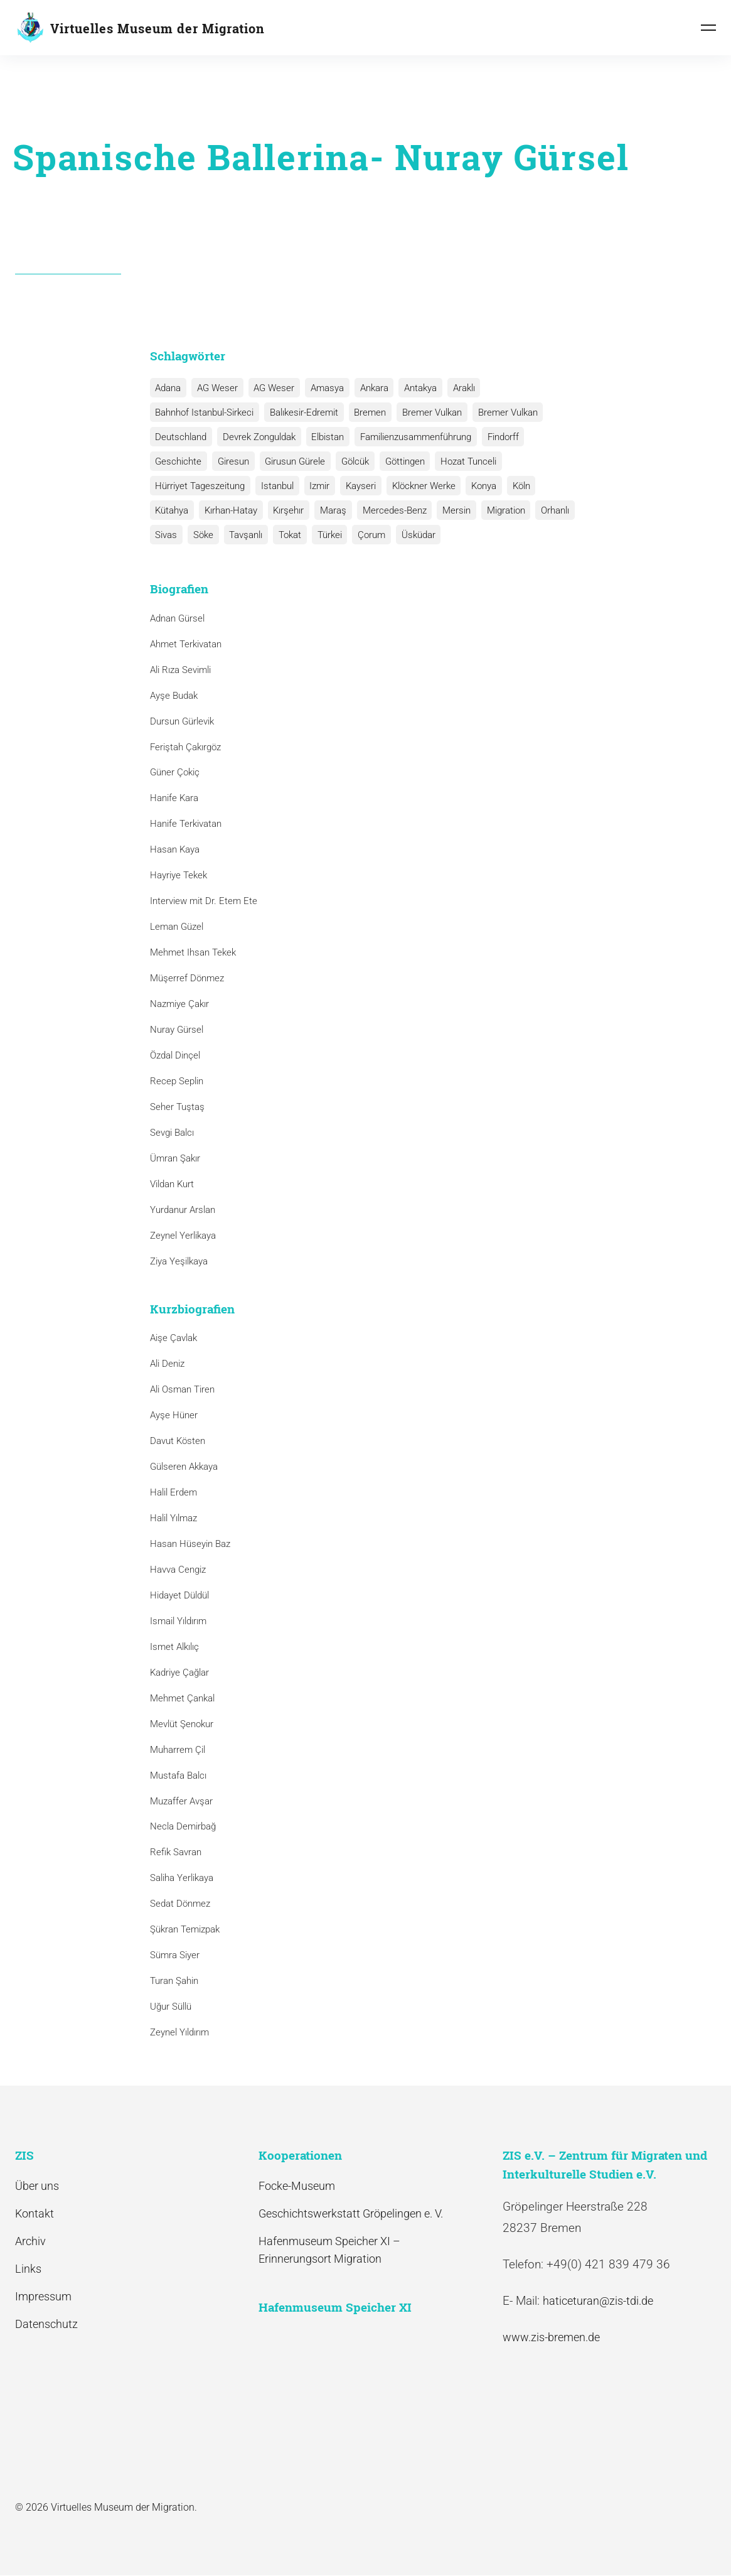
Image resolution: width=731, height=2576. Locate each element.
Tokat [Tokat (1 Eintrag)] (286, 535)
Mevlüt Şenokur (181, 1724)
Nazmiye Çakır (179, 1004)
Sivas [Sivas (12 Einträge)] (166, 535)
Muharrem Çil (177, 1749)
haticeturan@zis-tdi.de (598, 2300)
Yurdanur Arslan (182, 1209)
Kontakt (34, 2213)
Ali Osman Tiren (182, 1389)
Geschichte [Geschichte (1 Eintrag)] (178, 461)
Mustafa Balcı (178, 1775)
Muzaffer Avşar (181, 1801)
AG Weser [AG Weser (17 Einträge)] (216, 388)
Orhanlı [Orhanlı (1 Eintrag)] (548, 510)
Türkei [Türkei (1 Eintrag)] (325, 535)
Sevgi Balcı (172, 1132)
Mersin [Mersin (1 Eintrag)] (451, 510)
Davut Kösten (177, 1441)
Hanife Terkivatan (185, 823)
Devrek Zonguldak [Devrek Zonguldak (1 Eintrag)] (257, 437)
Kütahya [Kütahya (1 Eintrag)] (171, 510)
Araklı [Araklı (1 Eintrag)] (458, 388)
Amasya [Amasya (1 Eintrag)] (324, 388)
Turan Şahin (174, 1980)
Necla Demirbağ (183, 1827)
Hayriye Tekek (178, 875)
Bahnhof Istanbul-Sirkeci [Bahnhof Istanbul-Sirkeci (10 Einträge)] (204, 412)
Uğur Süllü (170, 2006)
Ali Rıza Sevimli (180, 670)
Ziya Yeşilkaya (179, 1261)
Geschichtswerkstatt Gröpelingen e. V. (351, 2213)
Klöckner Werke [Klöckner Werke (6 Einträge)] (419, 486)
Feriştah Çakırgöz (185, 747)
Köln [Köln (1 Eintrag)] (515, 486)
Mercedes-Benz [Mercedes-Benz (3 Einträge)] (390, 510)
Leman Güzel (176, 926)
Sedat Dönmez (180, 1903)
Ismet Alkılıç (177, 1646)
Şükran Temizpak (185, 1929)
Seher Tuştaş (177, 1107)
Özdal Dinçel (175, 1055)
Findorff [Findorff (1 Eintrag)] (499, 437)
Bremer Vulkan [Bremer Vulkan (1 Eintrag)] (503, 412)
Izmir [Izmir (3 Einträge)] (317, 486)
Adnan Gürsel (177, 618)
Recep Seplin (176, 1081)
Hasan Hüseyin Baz (190, 1543)
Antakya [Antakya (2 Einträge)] (415, 388)
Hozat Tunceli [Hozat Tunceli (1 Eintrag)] (463, 461)
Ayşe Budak (174, 695)
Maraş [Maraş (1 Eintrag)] (330, 510)
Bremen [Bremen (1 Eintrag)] (368, 412)
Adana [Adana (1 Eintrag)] (168, 388)
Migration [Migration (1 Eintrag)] (500, 510)
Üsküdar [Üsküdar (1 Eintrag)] (412, 535)
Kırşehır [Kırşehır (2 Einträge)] (286, 510)
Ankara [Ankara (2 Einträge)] (370, 388)
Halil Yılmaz (173, 1518)
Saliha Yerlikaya (181, 1877)
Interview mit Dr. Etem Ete (203, 901)
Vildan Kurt (172, 1184)
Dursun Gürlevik (182, 721)
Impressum (43, 2296)
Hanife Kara (174, 798)
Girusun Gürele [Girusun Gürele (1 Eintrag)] (293, 461)
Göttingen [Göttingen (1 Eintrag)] (400, 461)
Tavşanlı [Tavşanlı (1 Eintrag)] (243, 535)
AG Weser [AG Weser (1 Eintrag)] (272, 388)
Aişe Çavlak (173, 1338)
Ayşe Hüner (174, 1415)
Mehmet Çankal (182, 1698)
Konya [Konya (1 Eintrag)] (478, 486)
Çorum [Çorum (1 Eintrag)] (366, 535)
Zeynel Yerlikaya (183, 1235)
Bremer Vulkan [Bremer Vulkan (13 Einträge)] (429, 412)
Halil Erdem (173, 1492)
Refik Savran (175, 1852)
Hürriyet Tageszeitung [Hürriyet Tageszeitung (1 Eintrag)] (200, 486)
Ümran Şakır (175, 1158)
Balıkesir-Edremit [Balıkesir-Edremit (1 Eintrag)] (303, 412)
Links (28, 2268)
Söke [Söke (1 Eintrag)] (202, 535)
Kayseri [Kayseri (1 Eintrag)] (358, 486)
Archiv (30, 2241)
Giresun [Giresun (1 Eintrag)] (232, 461)
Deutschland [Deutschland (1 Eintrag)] (180, 437)
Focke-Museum (297, 2185)
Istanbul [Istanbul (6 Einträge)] (276, 486)
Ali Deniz (167, 1363)
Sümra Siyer (175, 1955)
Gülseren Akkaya (184, 1466)
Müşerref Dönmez (187, 978)
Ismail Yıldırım (178, 1621)
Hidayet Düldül (179, 1595)
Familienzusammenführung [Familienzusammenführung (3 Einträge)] (412, 437)
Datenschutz (46, 2324)
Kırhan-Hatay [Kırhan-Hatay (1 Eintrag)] (229, 510)
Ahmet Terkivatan (185, 644)
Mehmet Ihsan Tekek (193, 952)
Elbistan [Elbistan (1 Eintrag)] (325, 437)
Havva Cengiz (178, 1569)
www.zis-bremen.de (551, 2337)
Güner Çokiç (175, 773)
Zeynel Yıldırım (179, 2032)
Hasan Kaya (175, 849)
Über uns (37, 2185)
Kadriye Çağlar (179, 1672)
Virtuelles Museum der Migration (157, 28)
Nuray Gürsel (176, 1029)
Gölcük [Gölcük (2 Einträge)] (352, 461)
